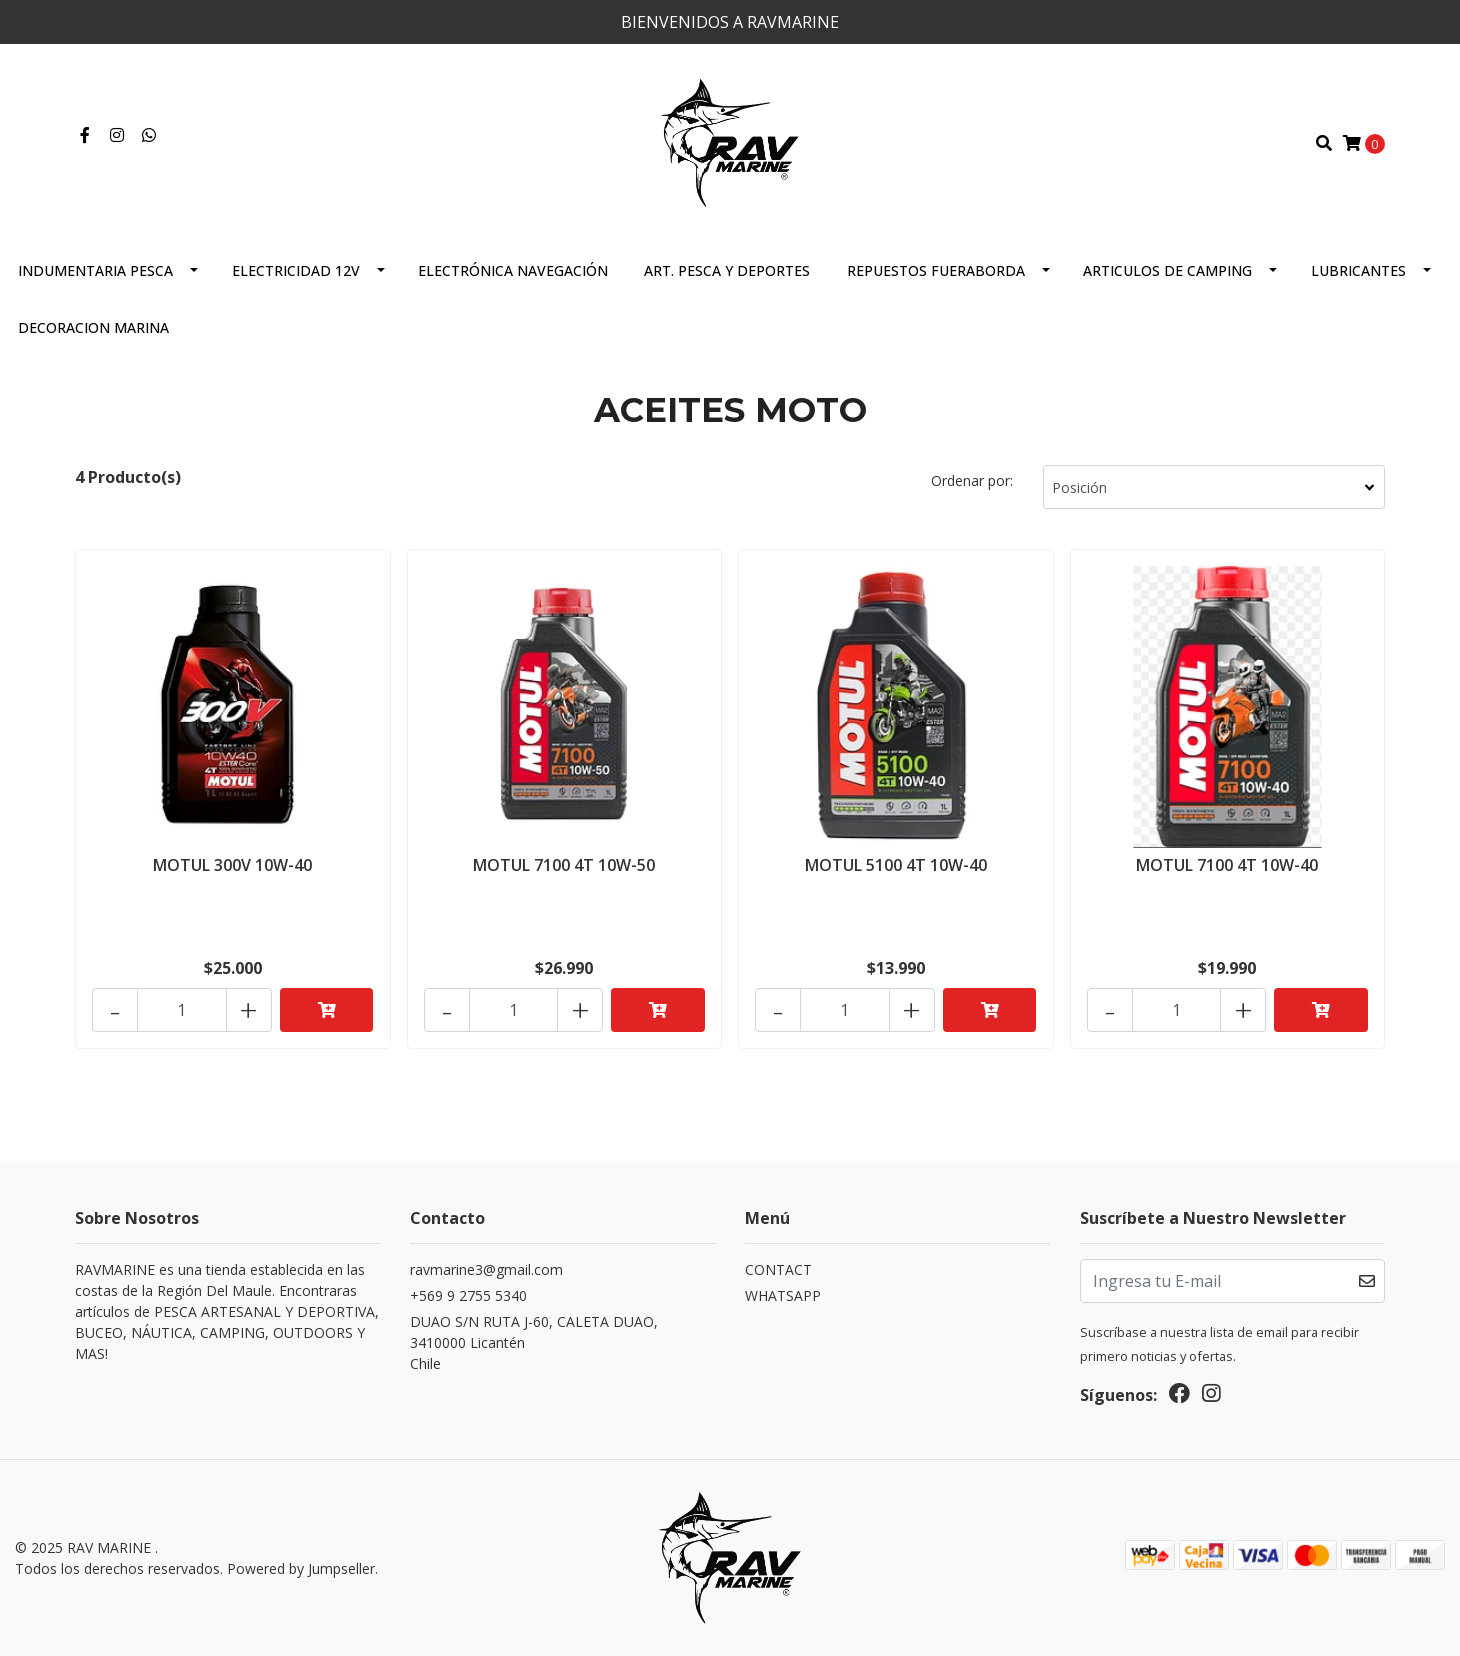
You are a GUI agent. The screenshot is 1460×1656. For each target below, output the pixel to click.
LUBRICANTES (1358, 270)
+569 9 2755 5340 (468, 1295)
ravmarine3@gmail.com (486, 1269)
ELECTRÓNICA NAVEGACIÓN (513, 270)
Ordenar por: (972, 480)
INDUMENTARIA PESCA (95, 270)
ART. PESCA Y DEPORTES (727, 270)
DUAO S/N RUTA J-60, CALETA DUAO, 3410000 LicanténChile (534, 1342)
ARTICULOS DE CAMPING (1167, 270)
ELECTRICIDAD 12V (296, 270)
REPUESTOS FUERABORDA (936, 270)
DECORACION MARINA (93, 327)
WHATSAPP (783, 1295)
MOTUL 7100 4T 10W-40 (1227, 865)
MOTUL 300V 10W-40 (232, 865)
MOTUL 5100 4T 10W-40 (896, 865)
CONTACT (778, 1269)
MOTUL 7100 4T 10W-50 (564, 865)
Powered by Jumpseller (301, 1568)
